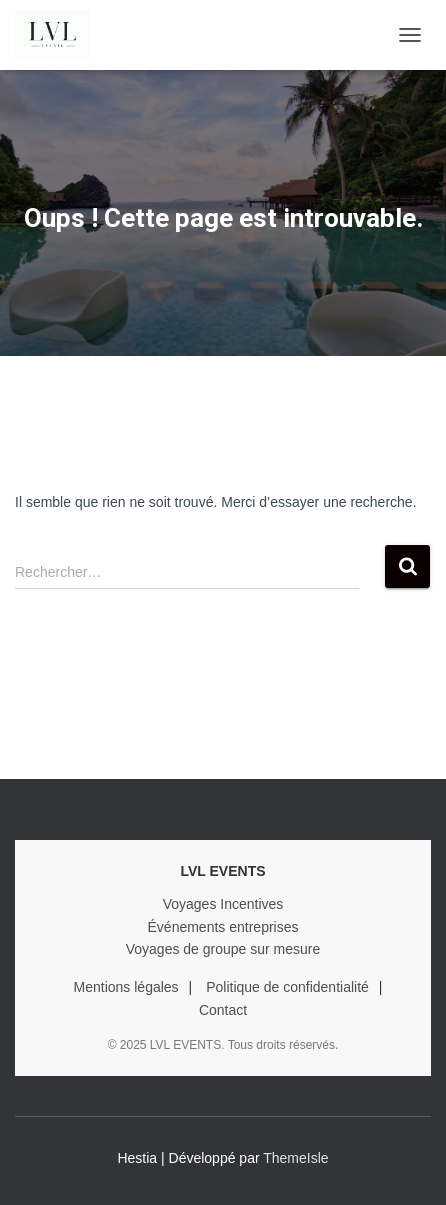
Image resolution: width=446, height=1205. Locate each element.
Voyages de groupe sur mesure (223, 949)
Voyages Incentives (223, 904)
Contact (223, 1010)
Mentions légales (126, 987)
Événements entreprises (223, 927)
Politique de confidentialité (287, 987)
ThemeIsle (295, 1158)
